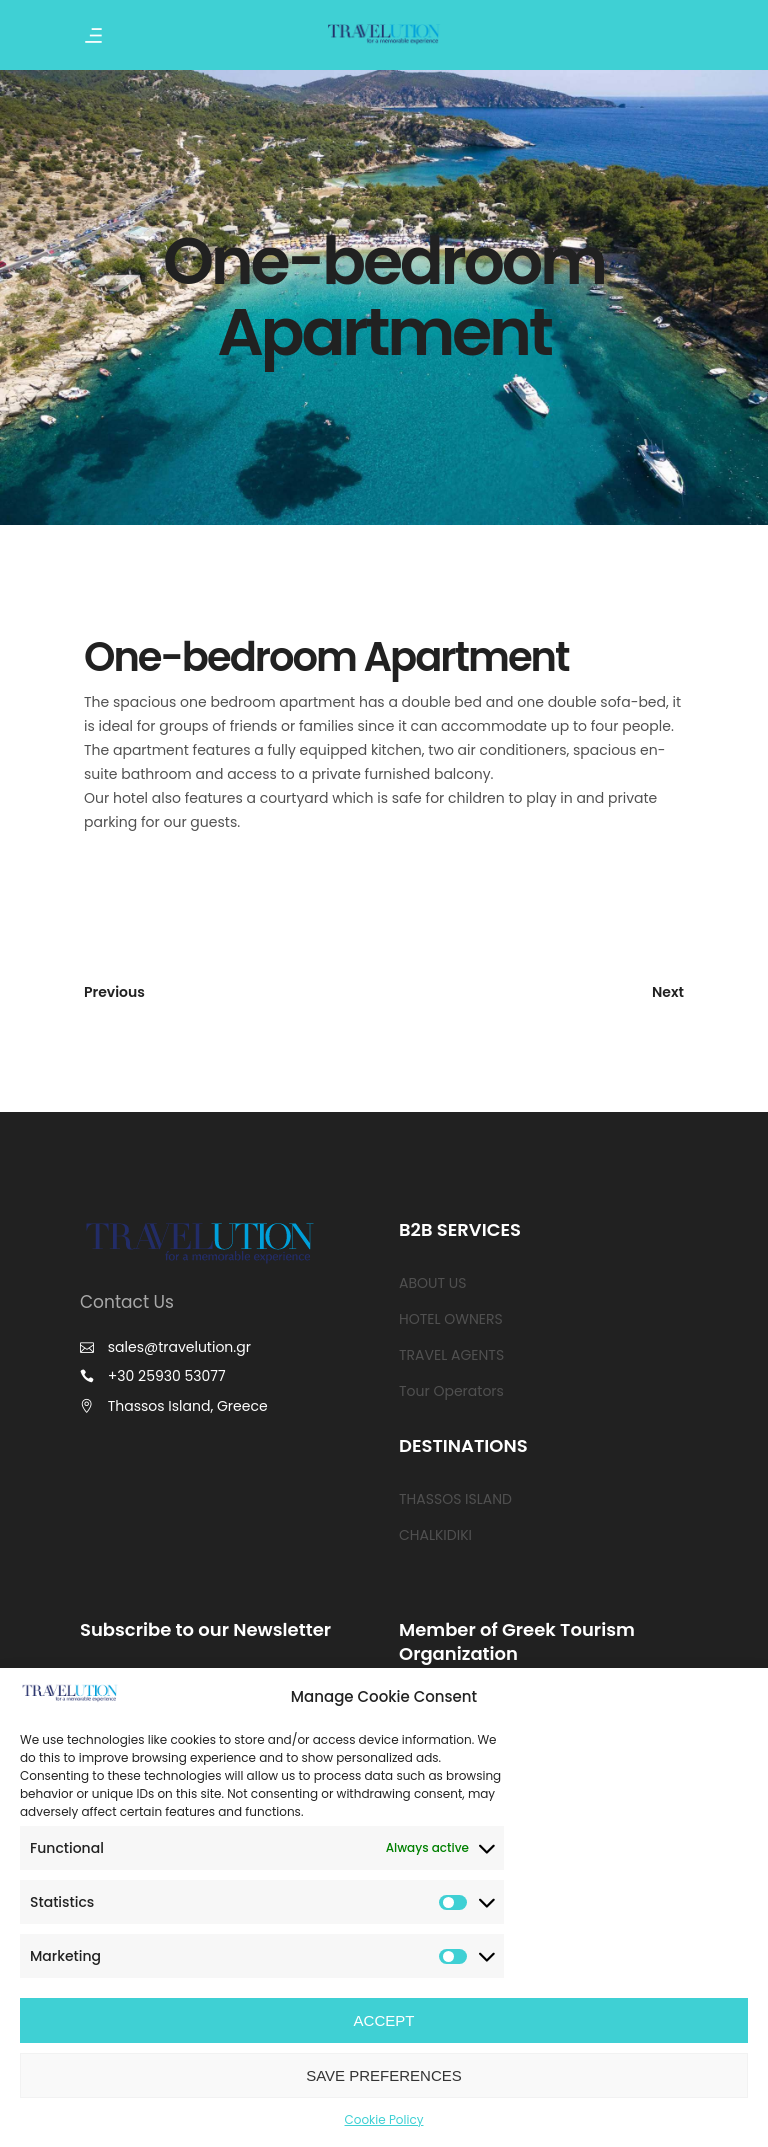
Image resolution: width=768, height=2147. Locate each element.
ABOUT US (432, 1283)
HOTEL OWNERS (451, 1319)
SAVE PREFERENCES (384, 2075)
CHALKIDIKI (435, 1535)
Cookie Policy (384, 2119)
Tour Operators (451, 1391)
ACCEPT (384, 2020)
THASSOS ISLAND (455, 1499)
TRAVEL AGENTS (451, 1355)
